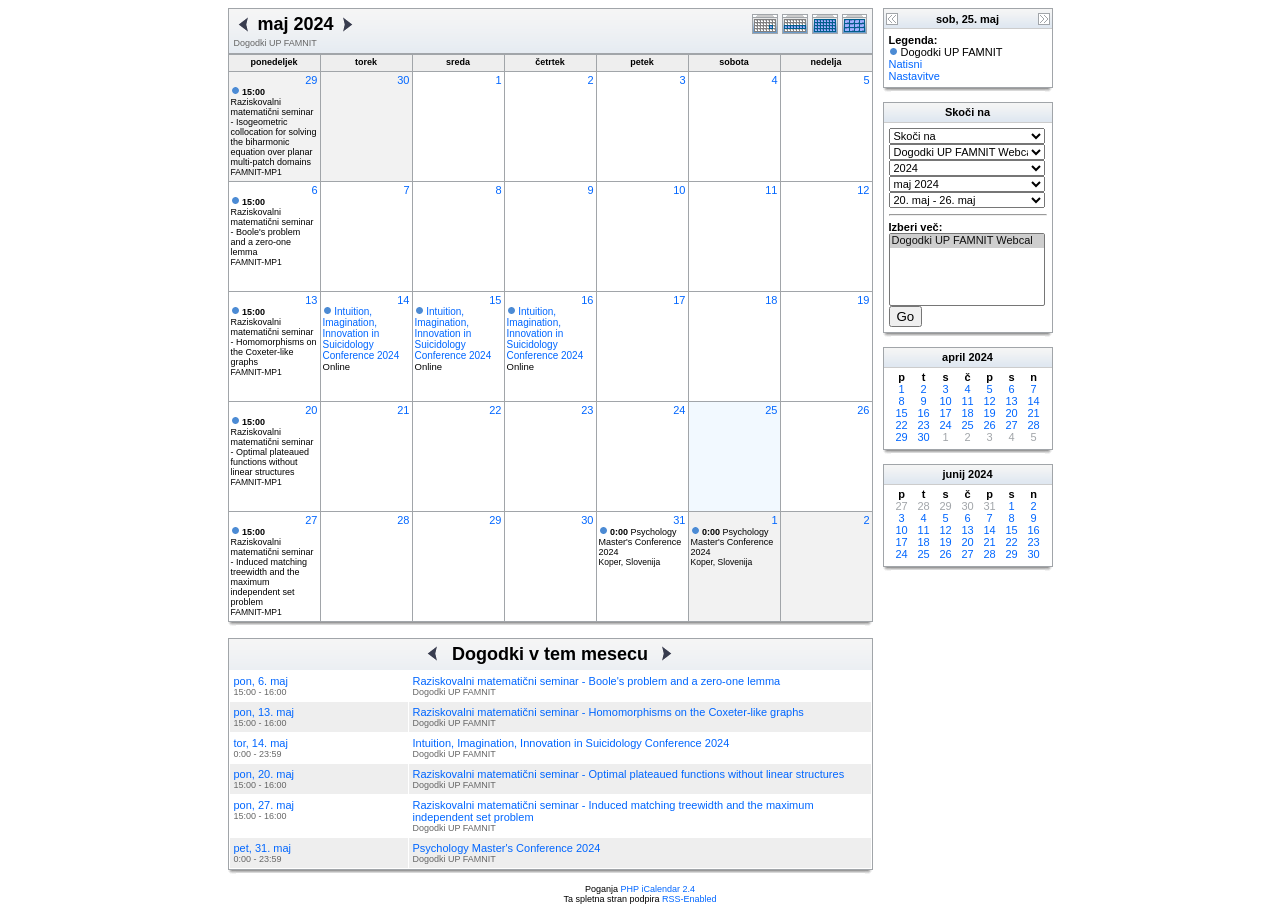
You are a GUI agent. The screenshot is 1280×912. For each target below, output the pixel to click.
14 (403, 300)
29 (311, 80)
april (953, 357)
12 (863, 190)
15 (495, 300)
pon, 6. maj (261, 681)
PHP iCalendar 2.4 (658, 889)
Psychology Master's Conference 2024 (640, 542)
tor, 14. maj (261, 743)
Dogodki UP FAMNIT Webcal (967, 241)
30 (403, 80)
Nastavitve (914, 76)
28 (403, 520)
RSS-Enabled (689, 899)
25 (771, 410)
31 (679, 520)
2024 (980, 357)
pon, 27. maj (264, 805)
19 (863, 300)
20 (311, 410)
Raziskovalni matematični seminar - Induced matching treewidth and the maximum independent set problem (272, 567)
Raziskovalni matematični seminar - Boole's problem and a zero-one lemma (272, 227)
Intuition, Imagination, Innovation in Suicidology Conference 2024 (361, 333)
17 (679, 300)
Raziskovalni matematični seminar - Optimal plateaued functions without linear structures (272, 447)
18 (771, 300)
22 (495, 410)
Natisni (906, 64)
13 (311, 300)
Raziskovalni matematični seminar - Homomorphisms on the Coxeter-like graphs (274, 337)
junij (953, 474)
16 (587, 300)
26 (863, 410)
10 (679, 190)
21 (403, 410)
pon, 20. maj (264, 774)
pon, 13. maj (264, 712)
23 (587, 410)
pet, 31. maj (262, 848)
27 (311, 520)
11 (771, 190)
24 (679, 410)
